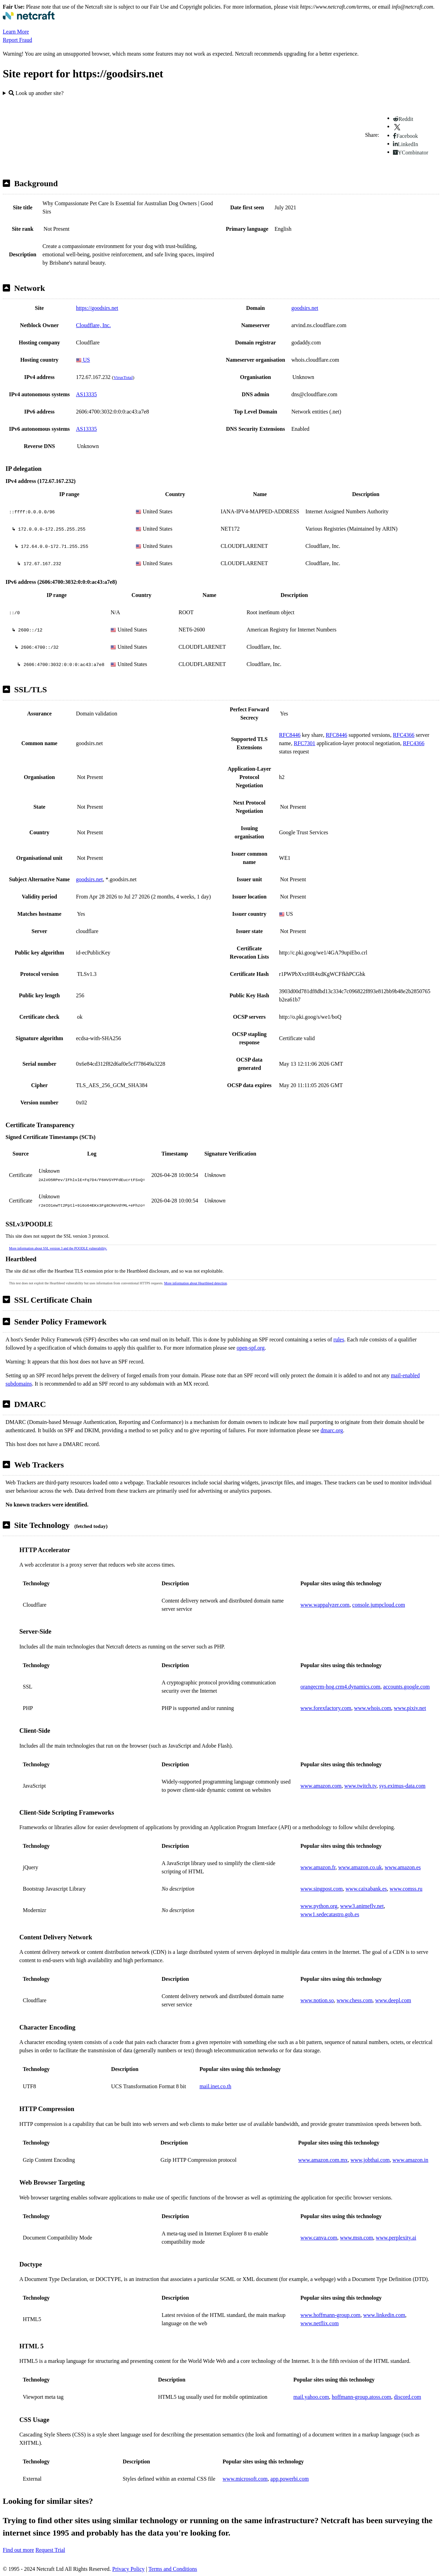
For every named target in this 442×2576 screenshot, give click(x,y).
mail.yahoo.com (311, 2397)
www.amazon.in (411, 2160)
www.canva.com (318, 2238)
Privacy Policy (128, 2569)
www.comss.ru (406, 1889)
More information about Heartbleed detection (195, 1283)
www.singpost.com (321, 1889)
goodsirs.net (304, 308)
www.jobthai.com (370, 2160)
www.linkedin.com (384, 2315)
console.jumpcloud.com (378, 1605)
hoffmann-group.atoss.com (361, 2397)
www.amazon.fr (317, 1867)
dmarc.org (331, 1430)
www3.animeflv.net (362, 1906)
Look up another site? (36, 93)
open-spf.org (251, 1348)
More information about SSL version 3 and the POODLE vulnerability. (58, 1248)
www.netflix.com (319, 2323)
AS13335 (86, 394)
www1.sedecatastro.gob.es (329, 1914)
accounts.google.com (406, 1687)
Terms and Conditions (172, 2569)
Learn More (16, 32)
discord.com (407, 2397)
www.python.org (318, 1906)
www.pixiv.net (410, 1708)
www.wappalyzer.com (324, 1605)
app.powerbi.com (289, 2479)
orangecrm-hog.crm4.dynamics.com (340, 1687)
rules (339, 1339)
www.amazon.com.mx (323, 2160)
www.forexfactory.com (325, 1708)
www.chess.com (355, 2000)
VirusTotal (123, 377)
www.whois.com (372, 1708)
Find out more (18, 2550)
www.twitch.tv (360, 1786)
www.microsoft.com (245, 2479)
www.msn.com (356, 2238)
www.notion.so (317, 2000)
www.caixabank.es (366, 1889)
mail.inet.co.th (215, 2086)
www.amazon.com (321, 1786)
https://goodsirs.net (97, 308)
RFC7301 (304, 743)
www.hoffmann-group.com (330, 2315)
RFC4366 (403, 735)
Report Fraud (17, 40)
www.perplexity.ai (396, 2238)
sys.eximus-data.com (402, 1786)
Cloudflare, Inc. (93, 325)
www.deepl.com (393, 2000)
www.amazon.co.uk (360, 1867)
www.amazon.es (403, 1867)
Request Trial (50, 2550)
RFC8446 (289, 735)
